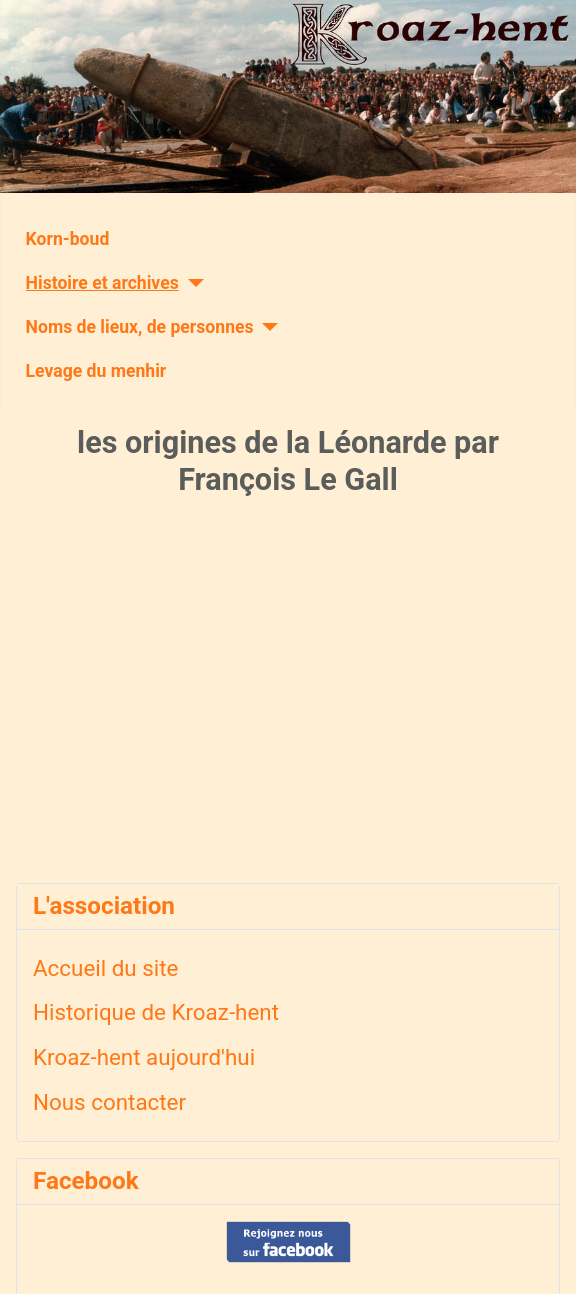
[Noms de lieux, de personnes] (266, 327)
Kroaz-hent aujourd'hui (144, 1057)
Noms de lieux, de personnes (140, 327)
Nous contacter (109, 1102)
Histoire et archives (102, 283)
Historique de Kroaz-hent (156, 1012)
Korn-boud (68, 239)
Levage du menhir (96, 371)
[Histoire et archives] (191, 283)
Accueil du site (105, 968)
